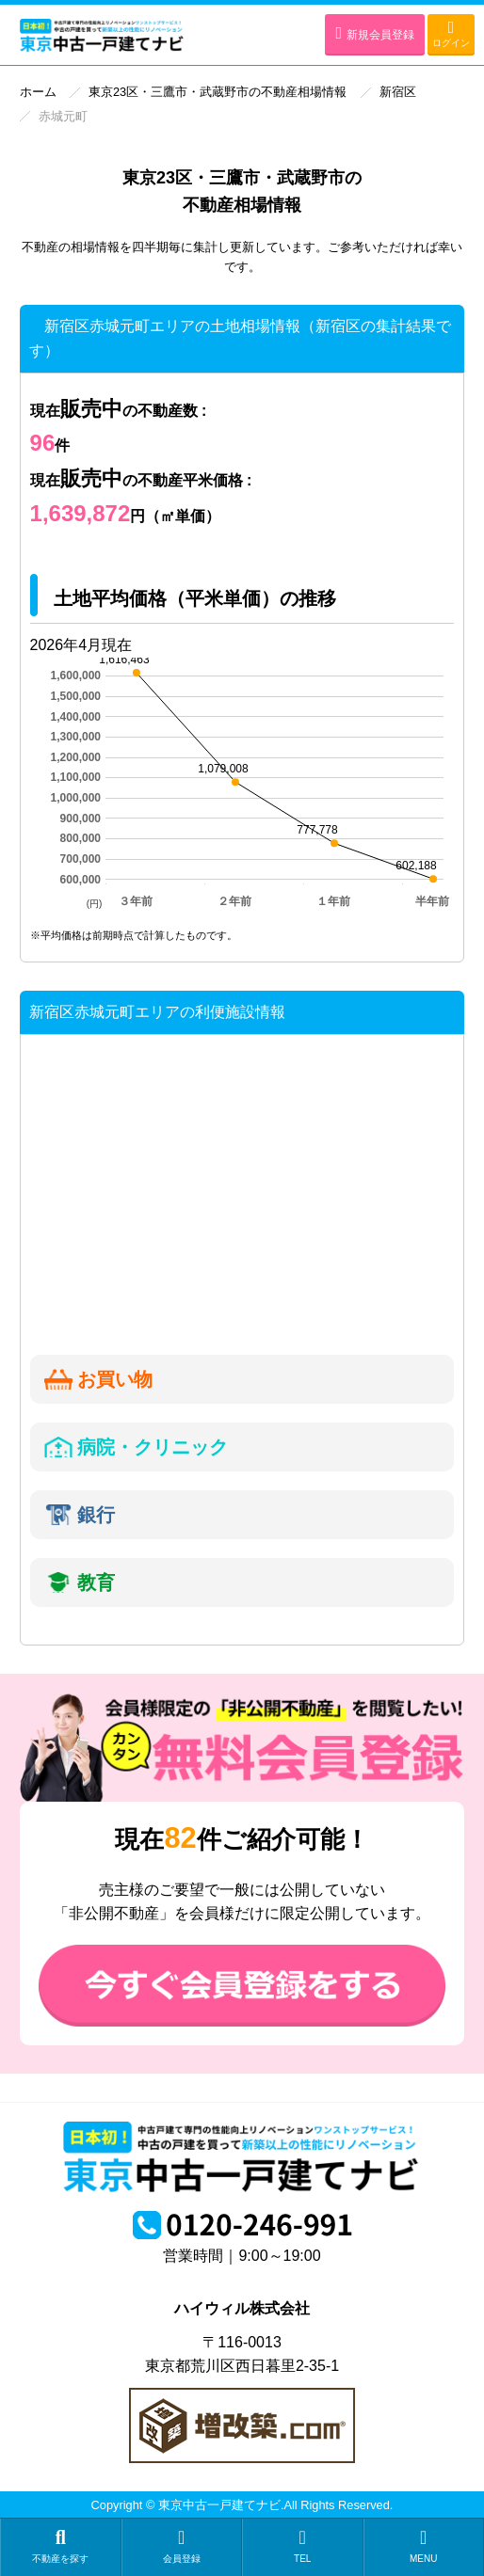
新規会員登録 (374, 32)
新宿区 (397, 92)
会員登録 (182, 2546)
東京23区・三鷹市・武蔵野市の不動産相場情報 (218, 92)
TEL (303, 2546)
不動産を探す (61, 2546)
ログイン (451, 33)
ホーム (38, 92)
